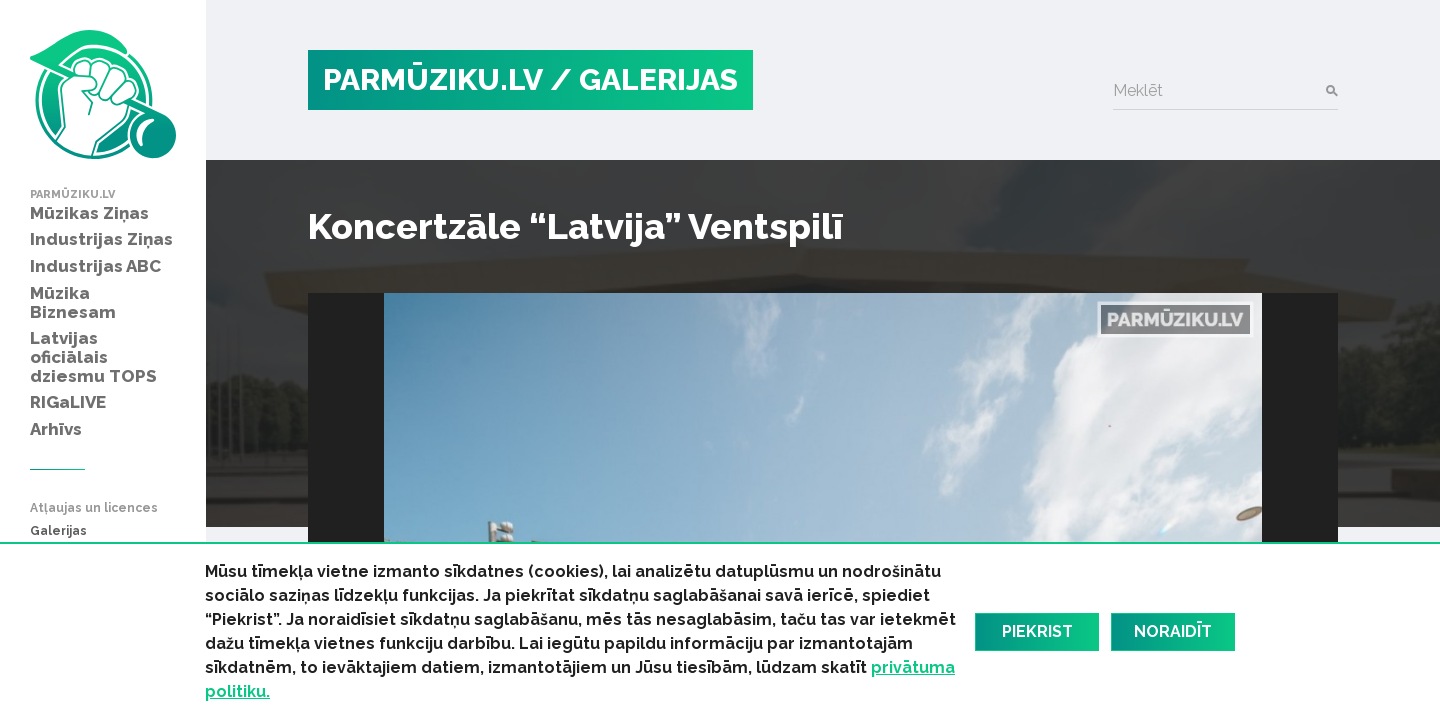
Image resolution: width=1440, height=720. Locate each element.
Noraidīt (1173, 631)
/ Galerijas (644, 79)
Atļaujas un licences (94, 508)
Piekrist (1037, 631)
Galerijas (58, 531)
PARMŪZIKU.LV (433, 79)
